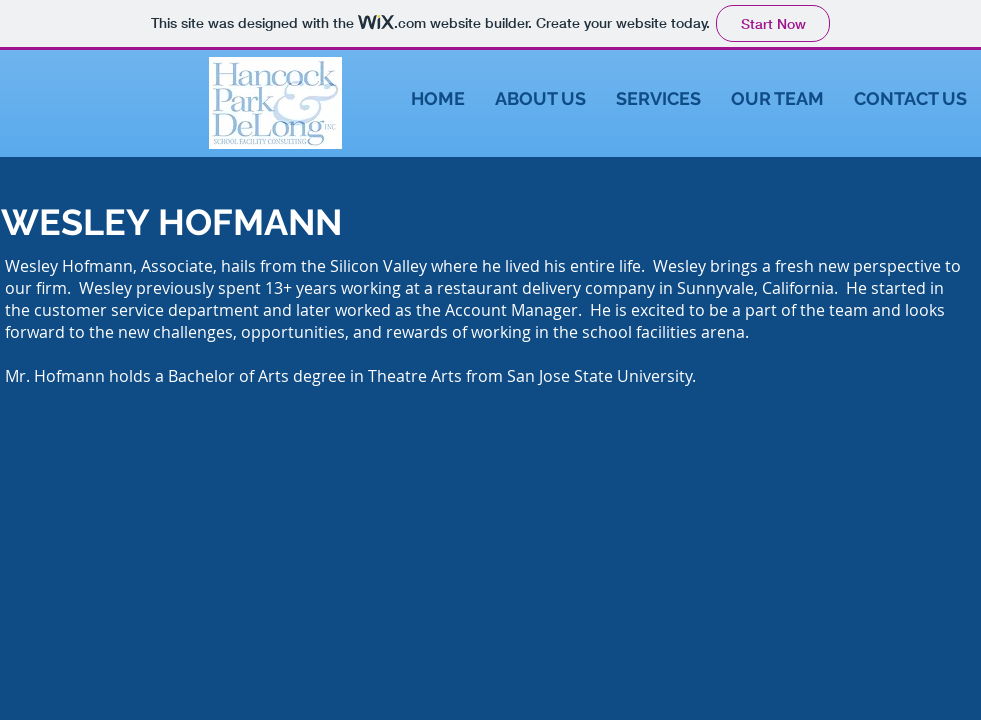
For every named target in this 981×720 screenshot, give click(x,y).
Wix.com (445, 687)
